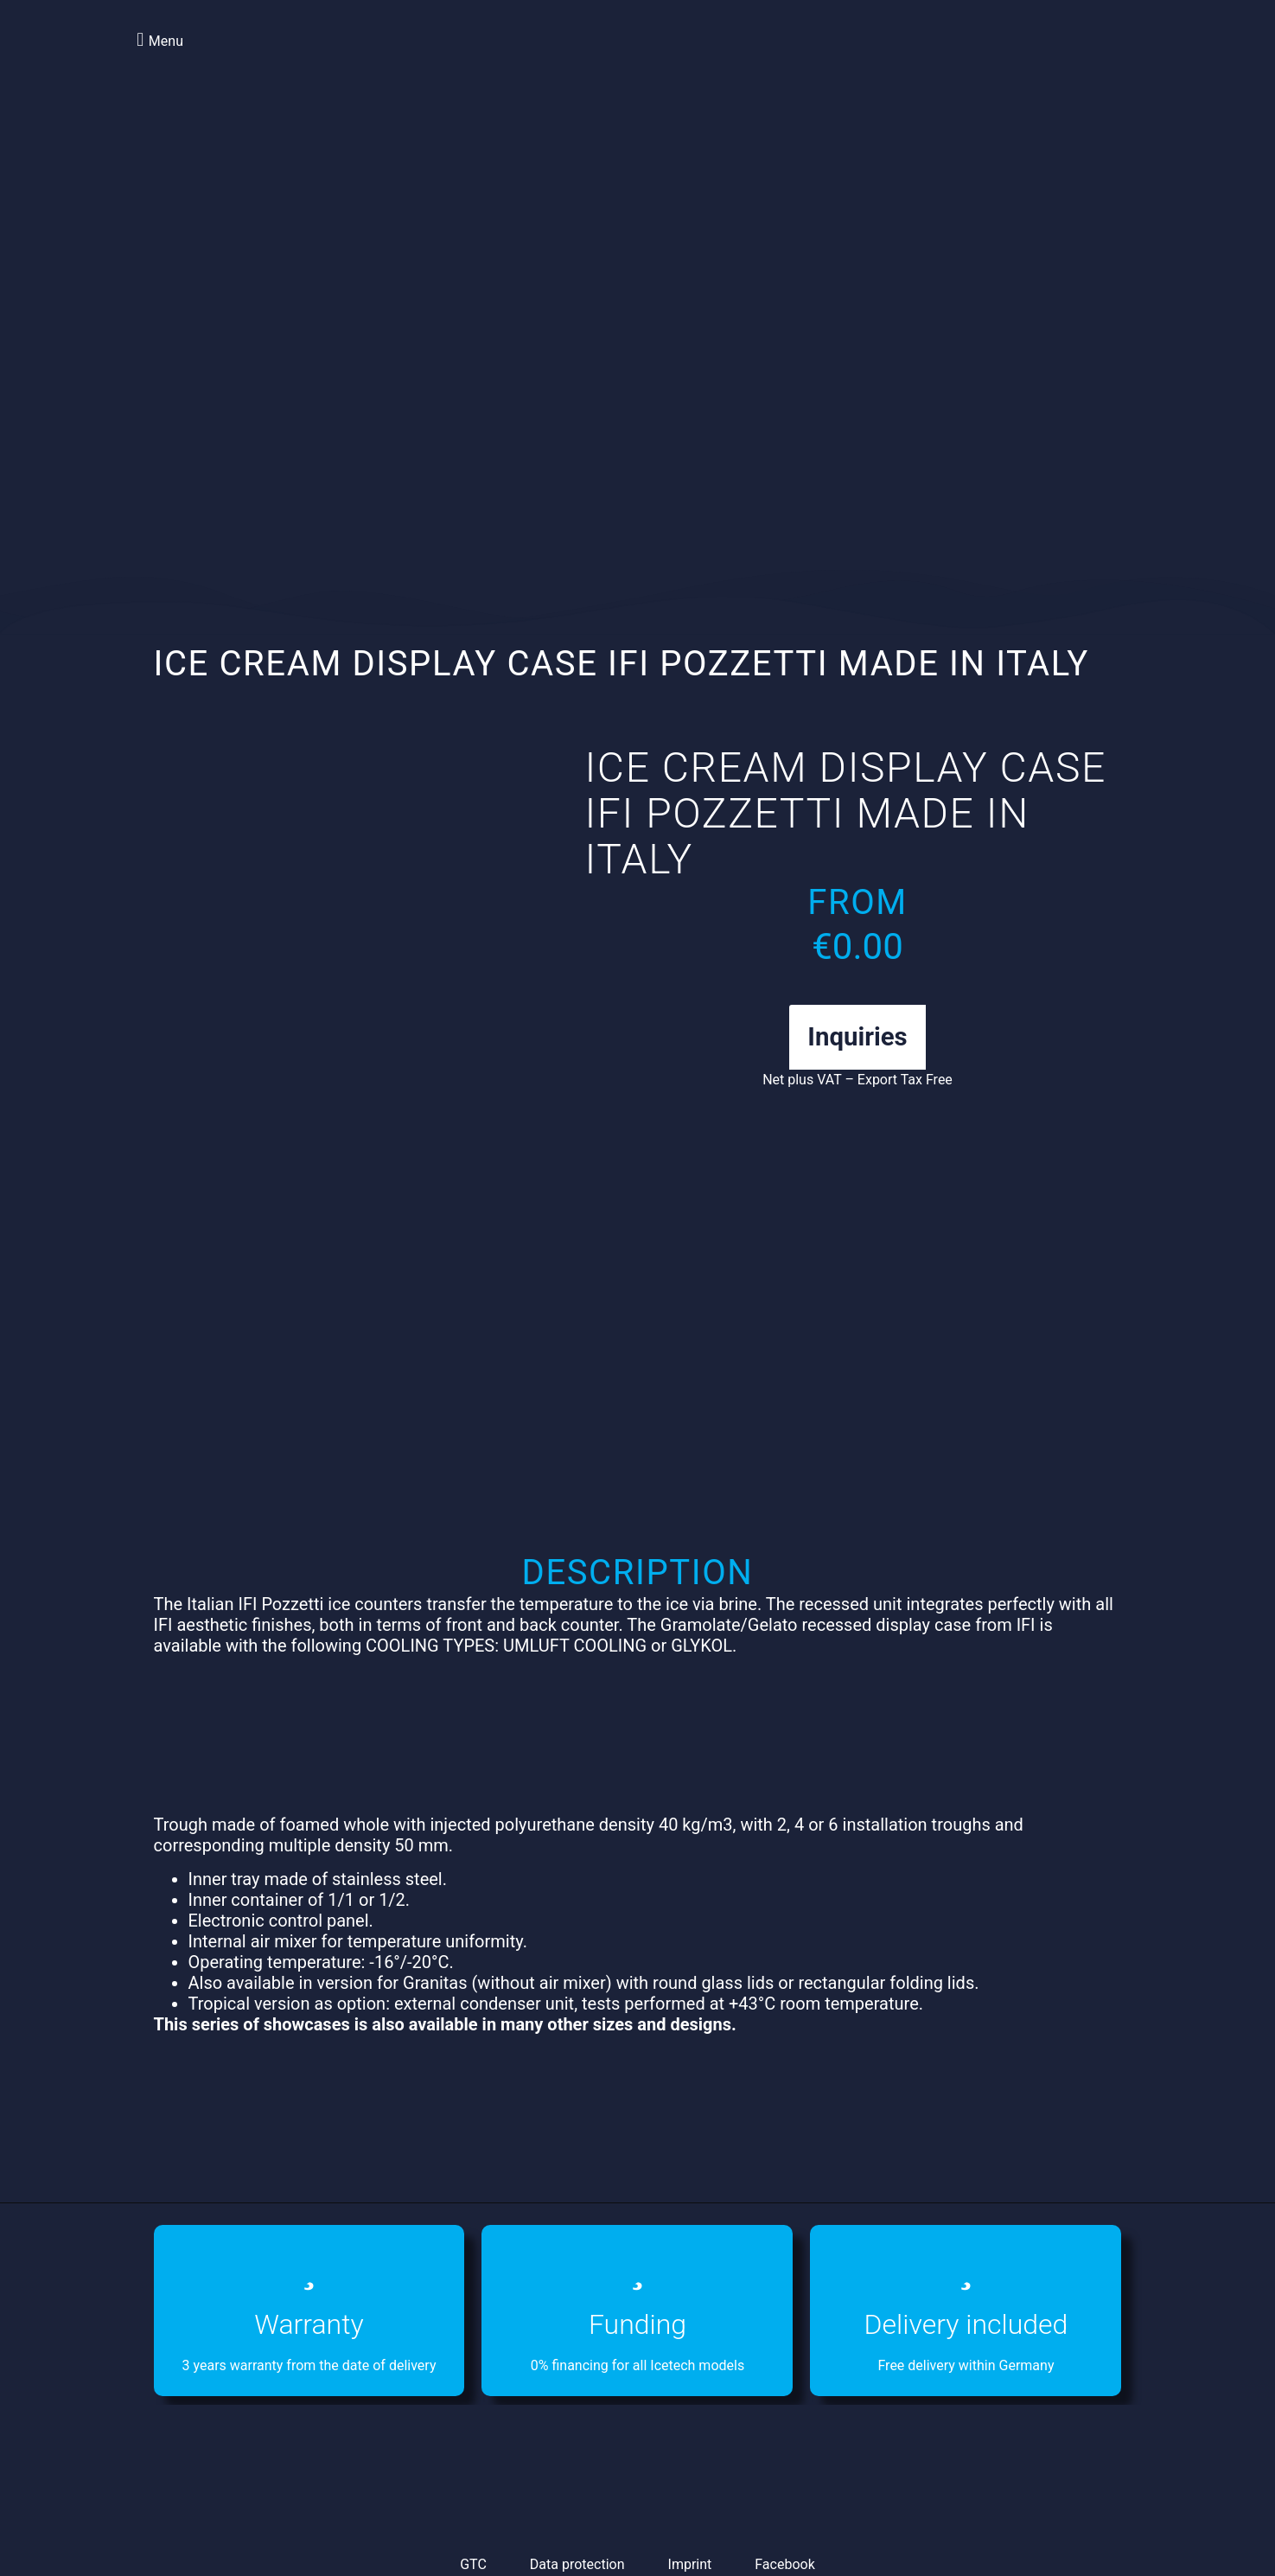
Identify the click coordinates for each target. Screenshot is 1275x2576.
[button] (158, 39)
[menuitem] (1043, 60)
